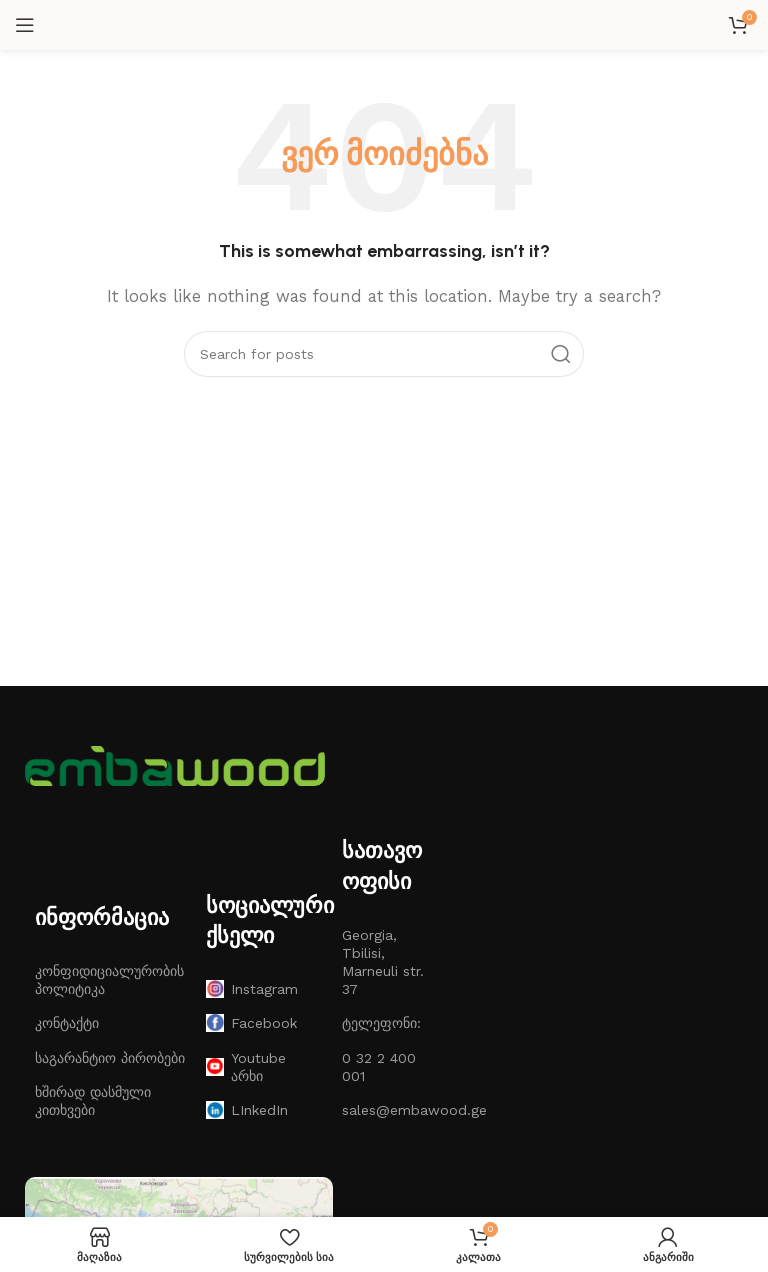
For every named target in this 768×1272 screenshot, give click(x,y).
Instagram (252, 989)
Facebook (251, 1023)
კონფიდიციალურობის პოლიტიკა (109, 980)
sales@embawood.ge (383, 1110)
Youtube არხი (246, 1067)
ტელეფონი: (381, 1023)
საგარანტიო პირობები (110, 1058)
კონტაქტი (67, 1023)
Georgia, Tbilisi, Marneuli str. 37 (383, 962)
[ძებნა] (384, 354)
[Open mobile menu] (25, 25)
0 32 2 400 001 (379, 1067)
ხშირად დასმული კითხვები (93, 1101)
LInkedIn (247, 1110)
